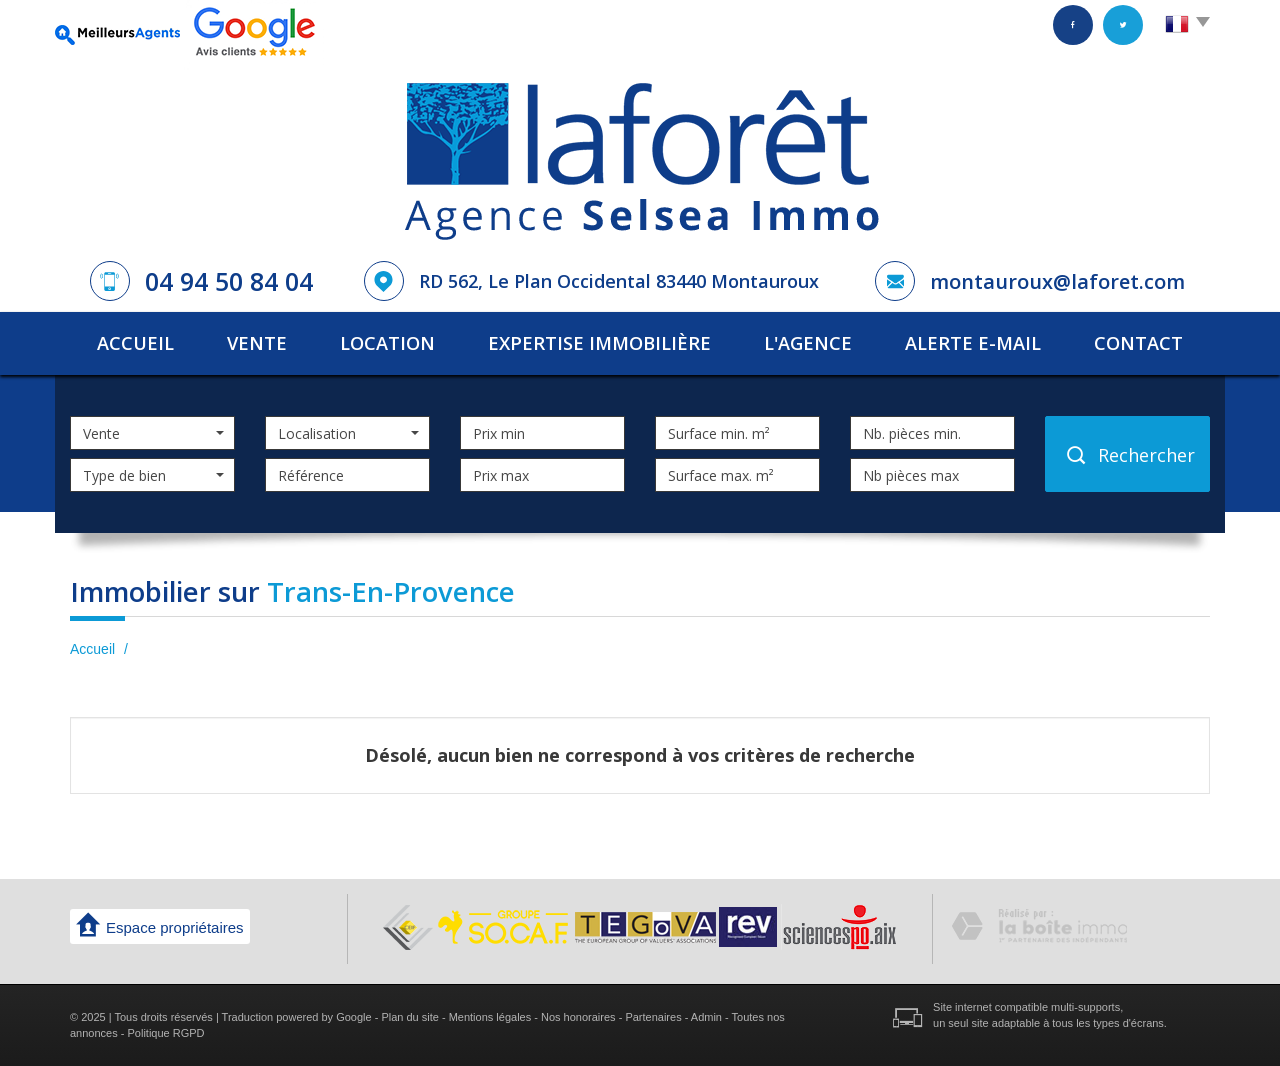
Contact (1138, 343)
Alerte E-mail (973, 343)
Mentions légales (490, 1017)
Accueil (135, 343)
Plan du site (409, 1017)
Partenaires (653, 1017)
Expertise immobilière (599, 343)
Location (387, 343)
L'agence (808, 343)
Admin (706, 1017)
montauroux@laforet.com (1057, 281)
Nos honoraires (578, 1017)
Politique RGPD (166, 1033)
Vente (257, 343)
